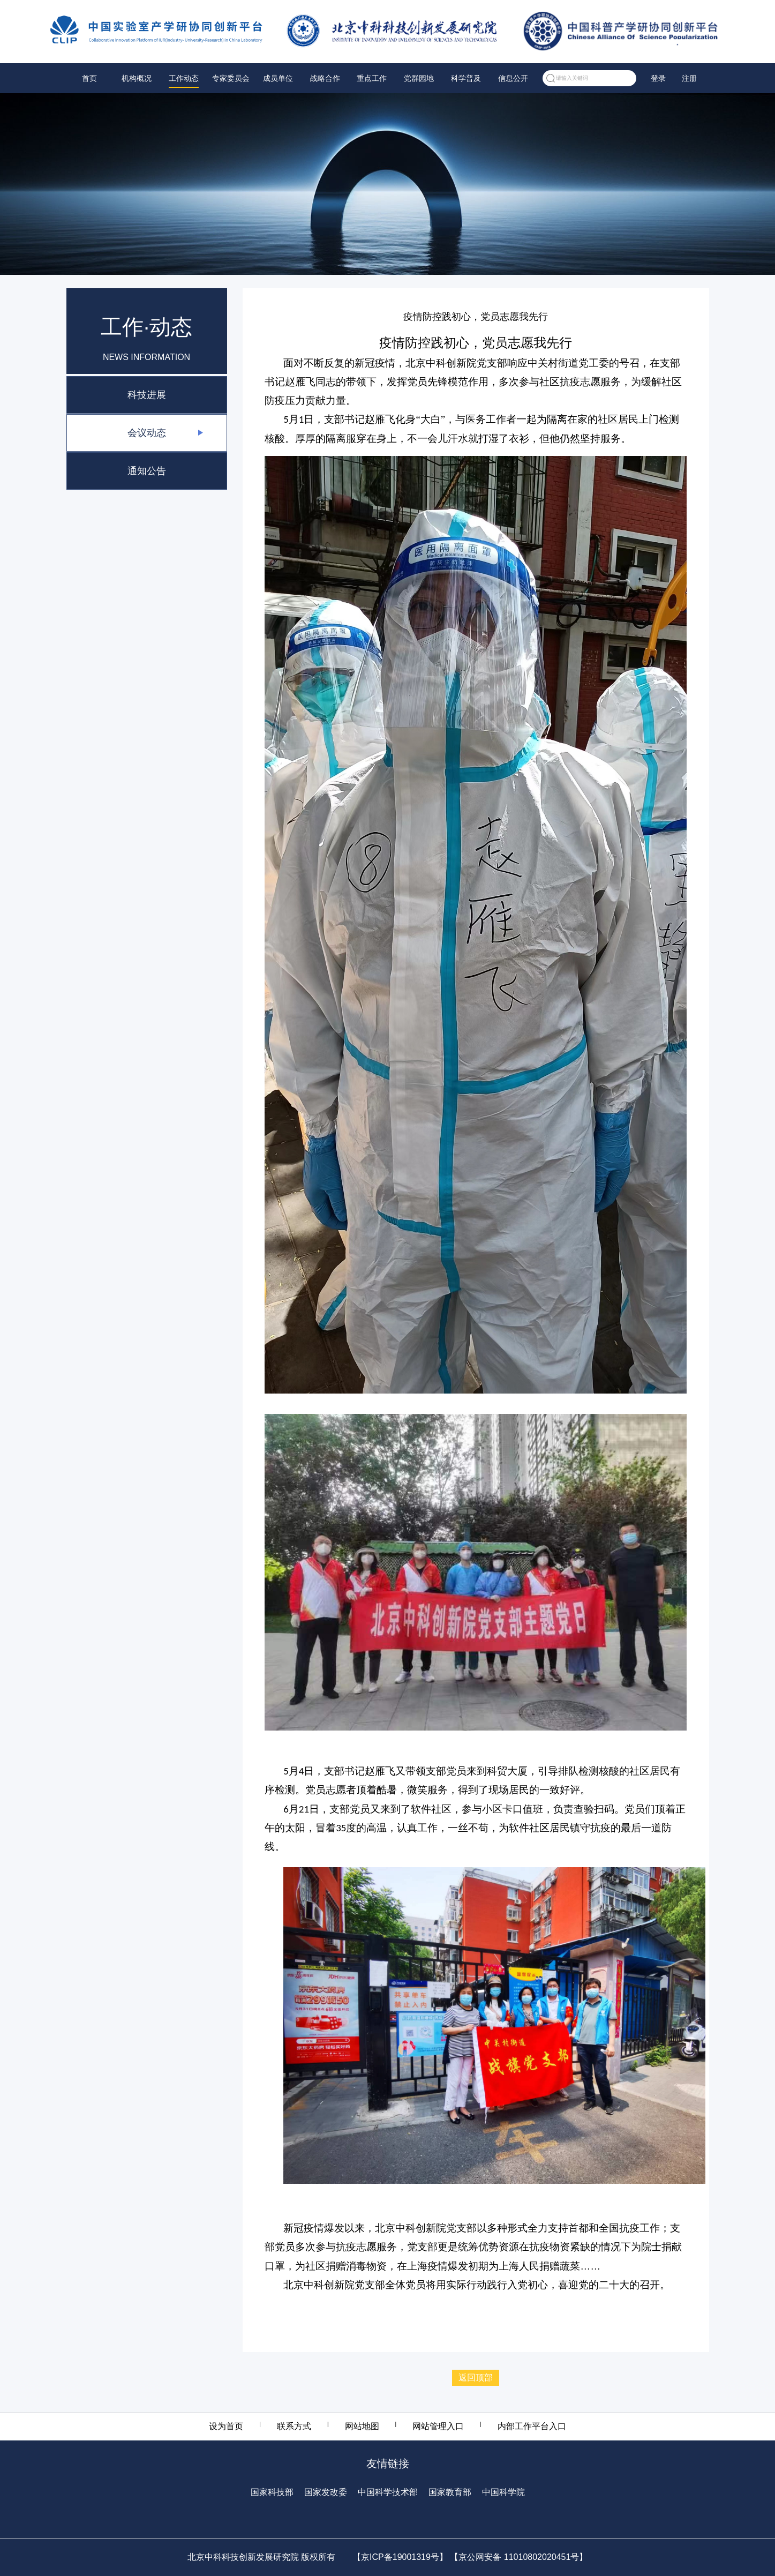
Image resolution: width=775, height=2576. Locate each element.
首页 (89, 78)
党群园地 (419, 78)
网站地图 (362, 2426)
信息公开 (513, 78)
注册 (689, 78)
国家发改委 (325, 2492)
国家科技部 (272, 2492)
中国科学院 (503, 2492)
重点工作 (372, 78)
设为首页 (226, 2426)
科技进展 (146, 395)
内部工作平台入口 (532, 2426)
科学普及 (466, 78)
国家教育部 (449, 2492)
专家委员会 (231, 78)
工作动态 (184, 78)
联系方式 (294, 2426)
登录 (658, 78)
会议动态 (146, 433)
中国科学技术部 (388, 2492)
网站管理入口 (438, 2426)
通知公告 (146, 471)
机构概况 (137, 78)
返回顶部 (475, 2377)
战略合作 (325, 78)
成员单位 (278, 78)
